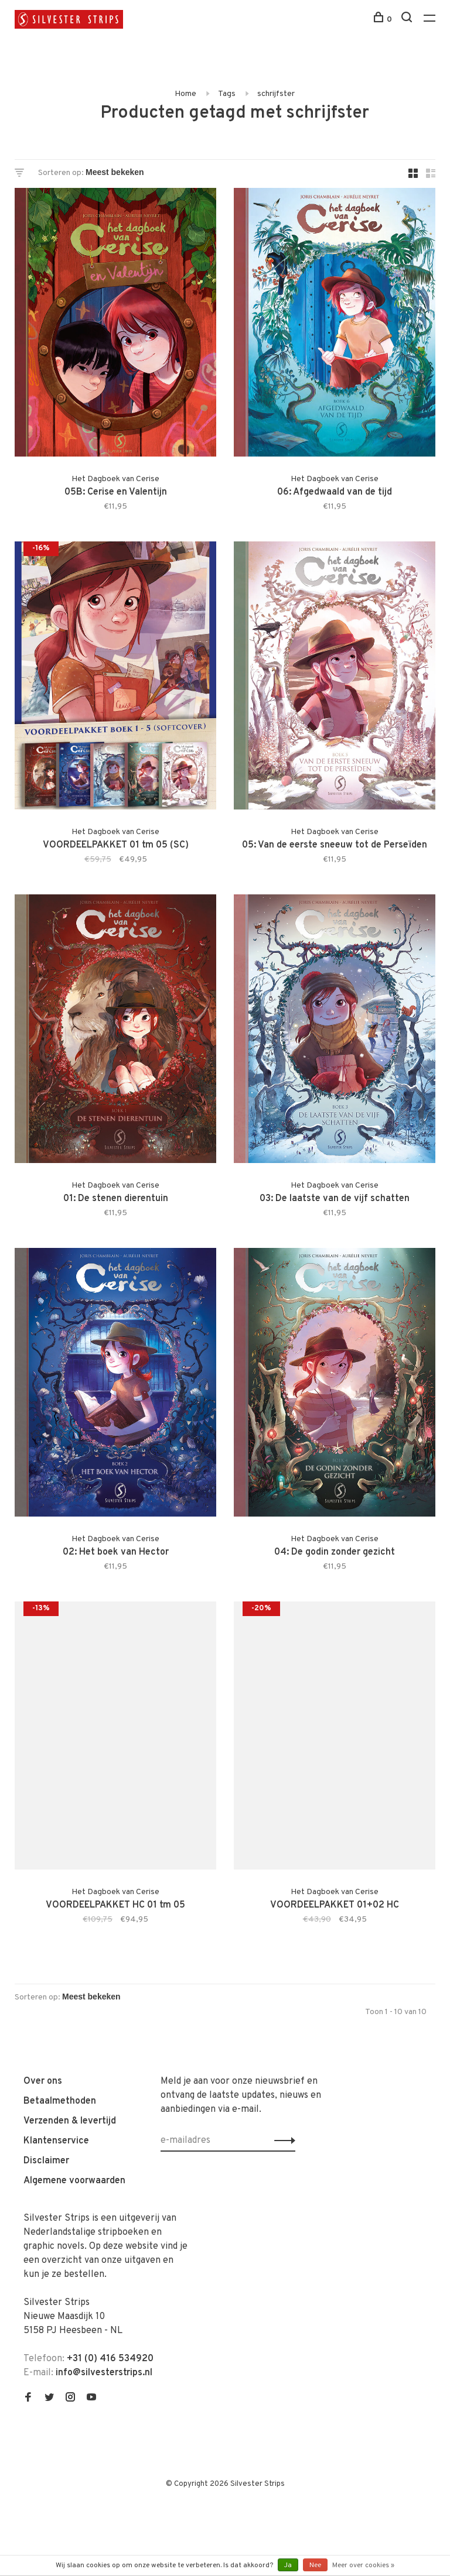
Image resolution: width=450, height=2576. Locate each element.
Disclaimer (46, 2161)
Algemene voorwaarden (74, 2181)
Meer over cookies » (363, 2565)
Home (185, 94)
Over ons (42, 2081)
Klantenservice (56, 2141)
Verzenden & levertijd (69, 2121)
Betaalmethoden (59, 2101)
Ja (288, 2565)
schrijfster (276, 94)
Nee (315, 2565)
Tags (227, 94)
